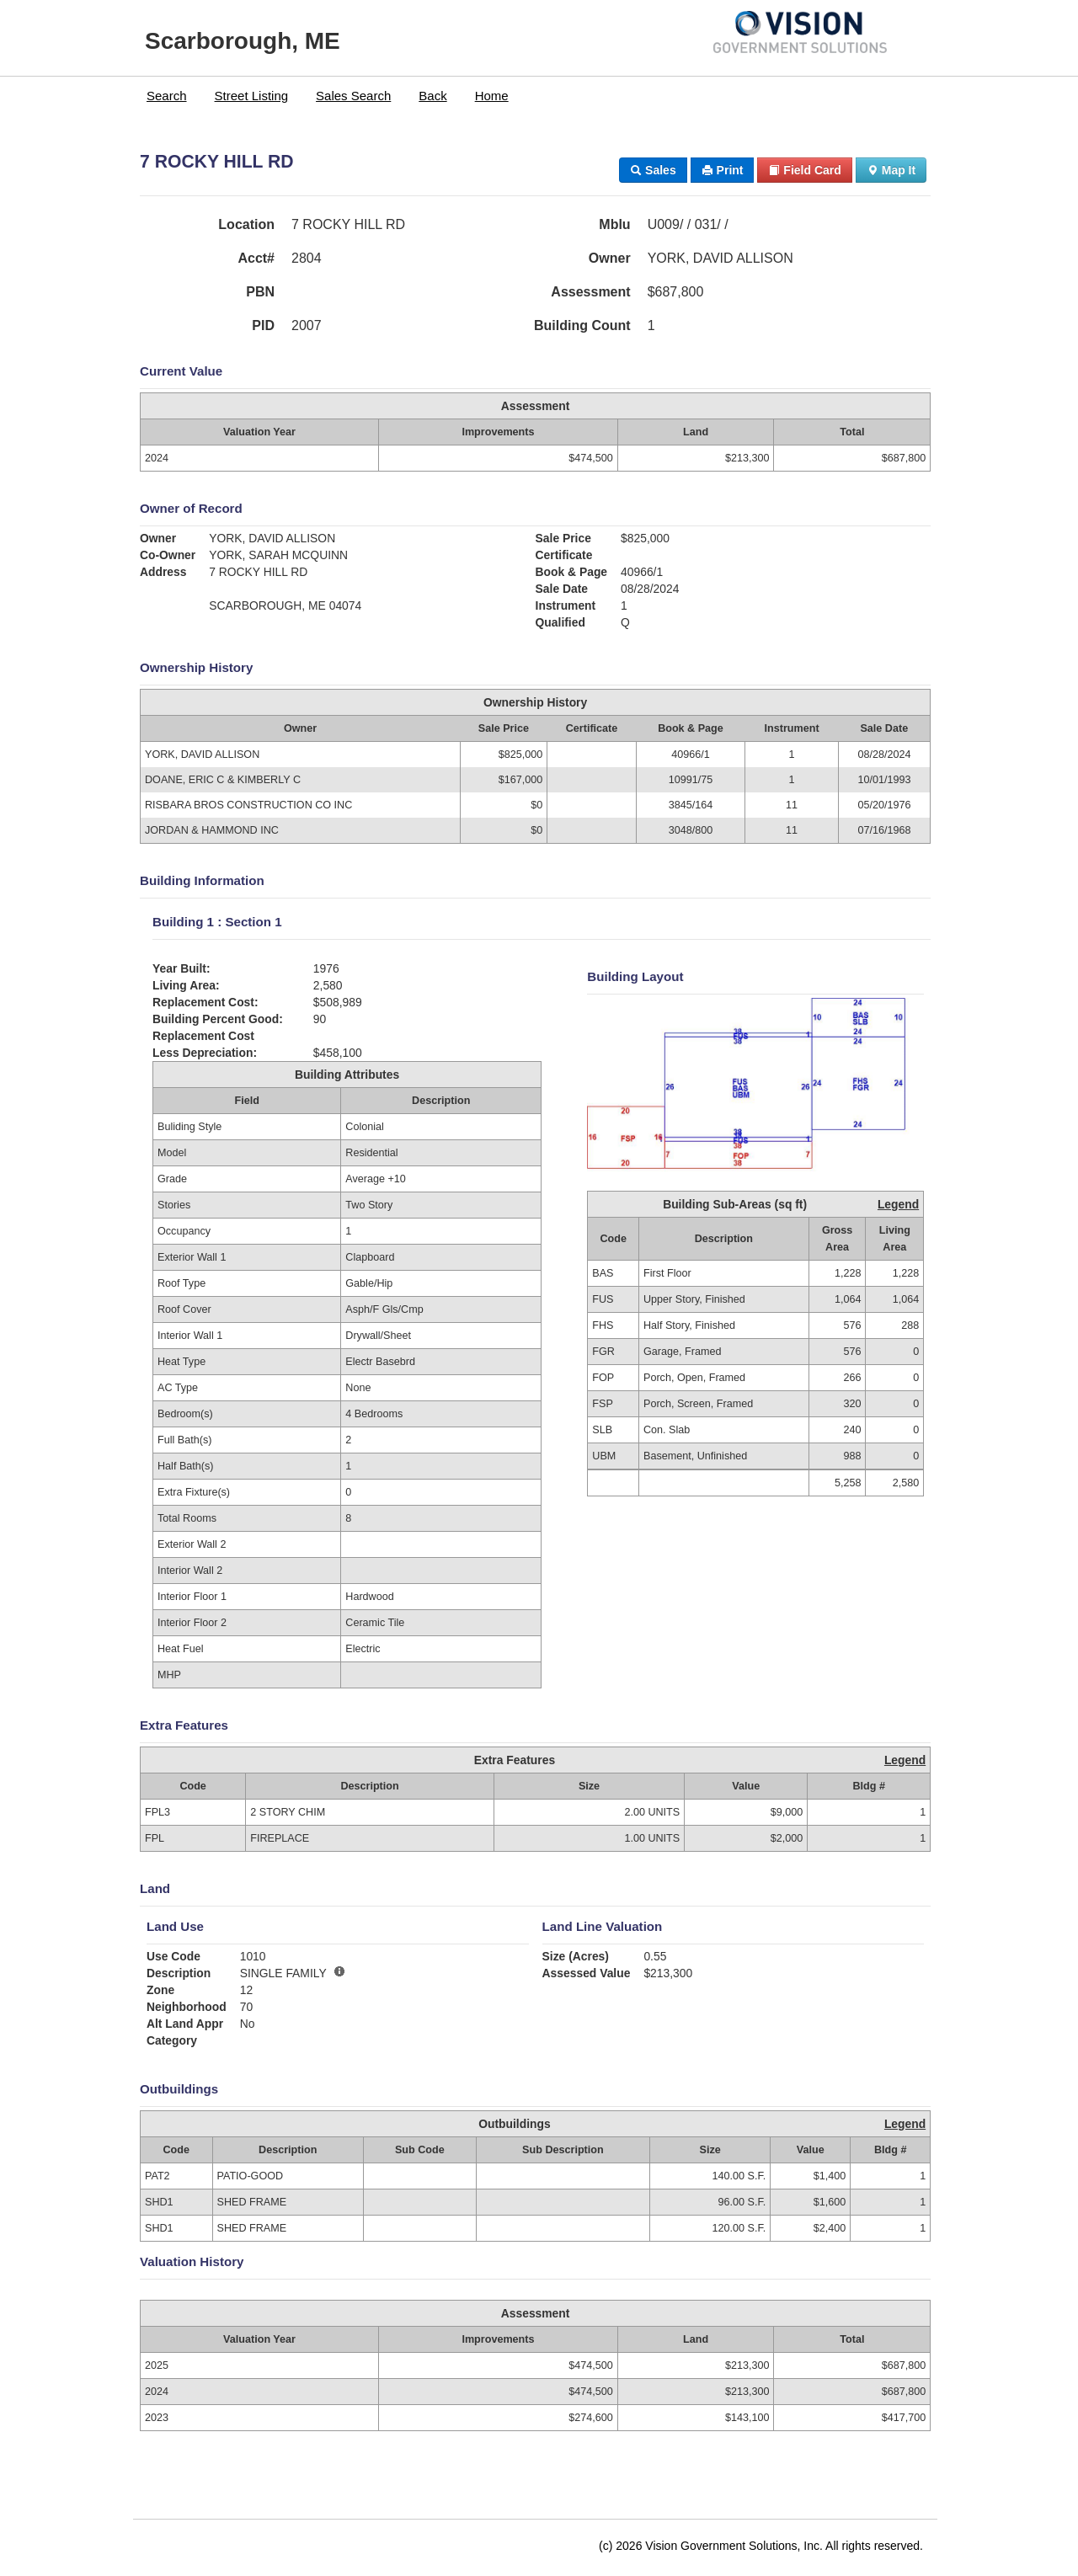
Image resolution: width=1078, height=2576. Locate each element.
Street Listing (252, 95)
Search (167, 95)
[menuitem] (167, 96)
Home (492, 95)
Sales (652, 170)
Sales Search (353, 95)
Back (432, 95)
